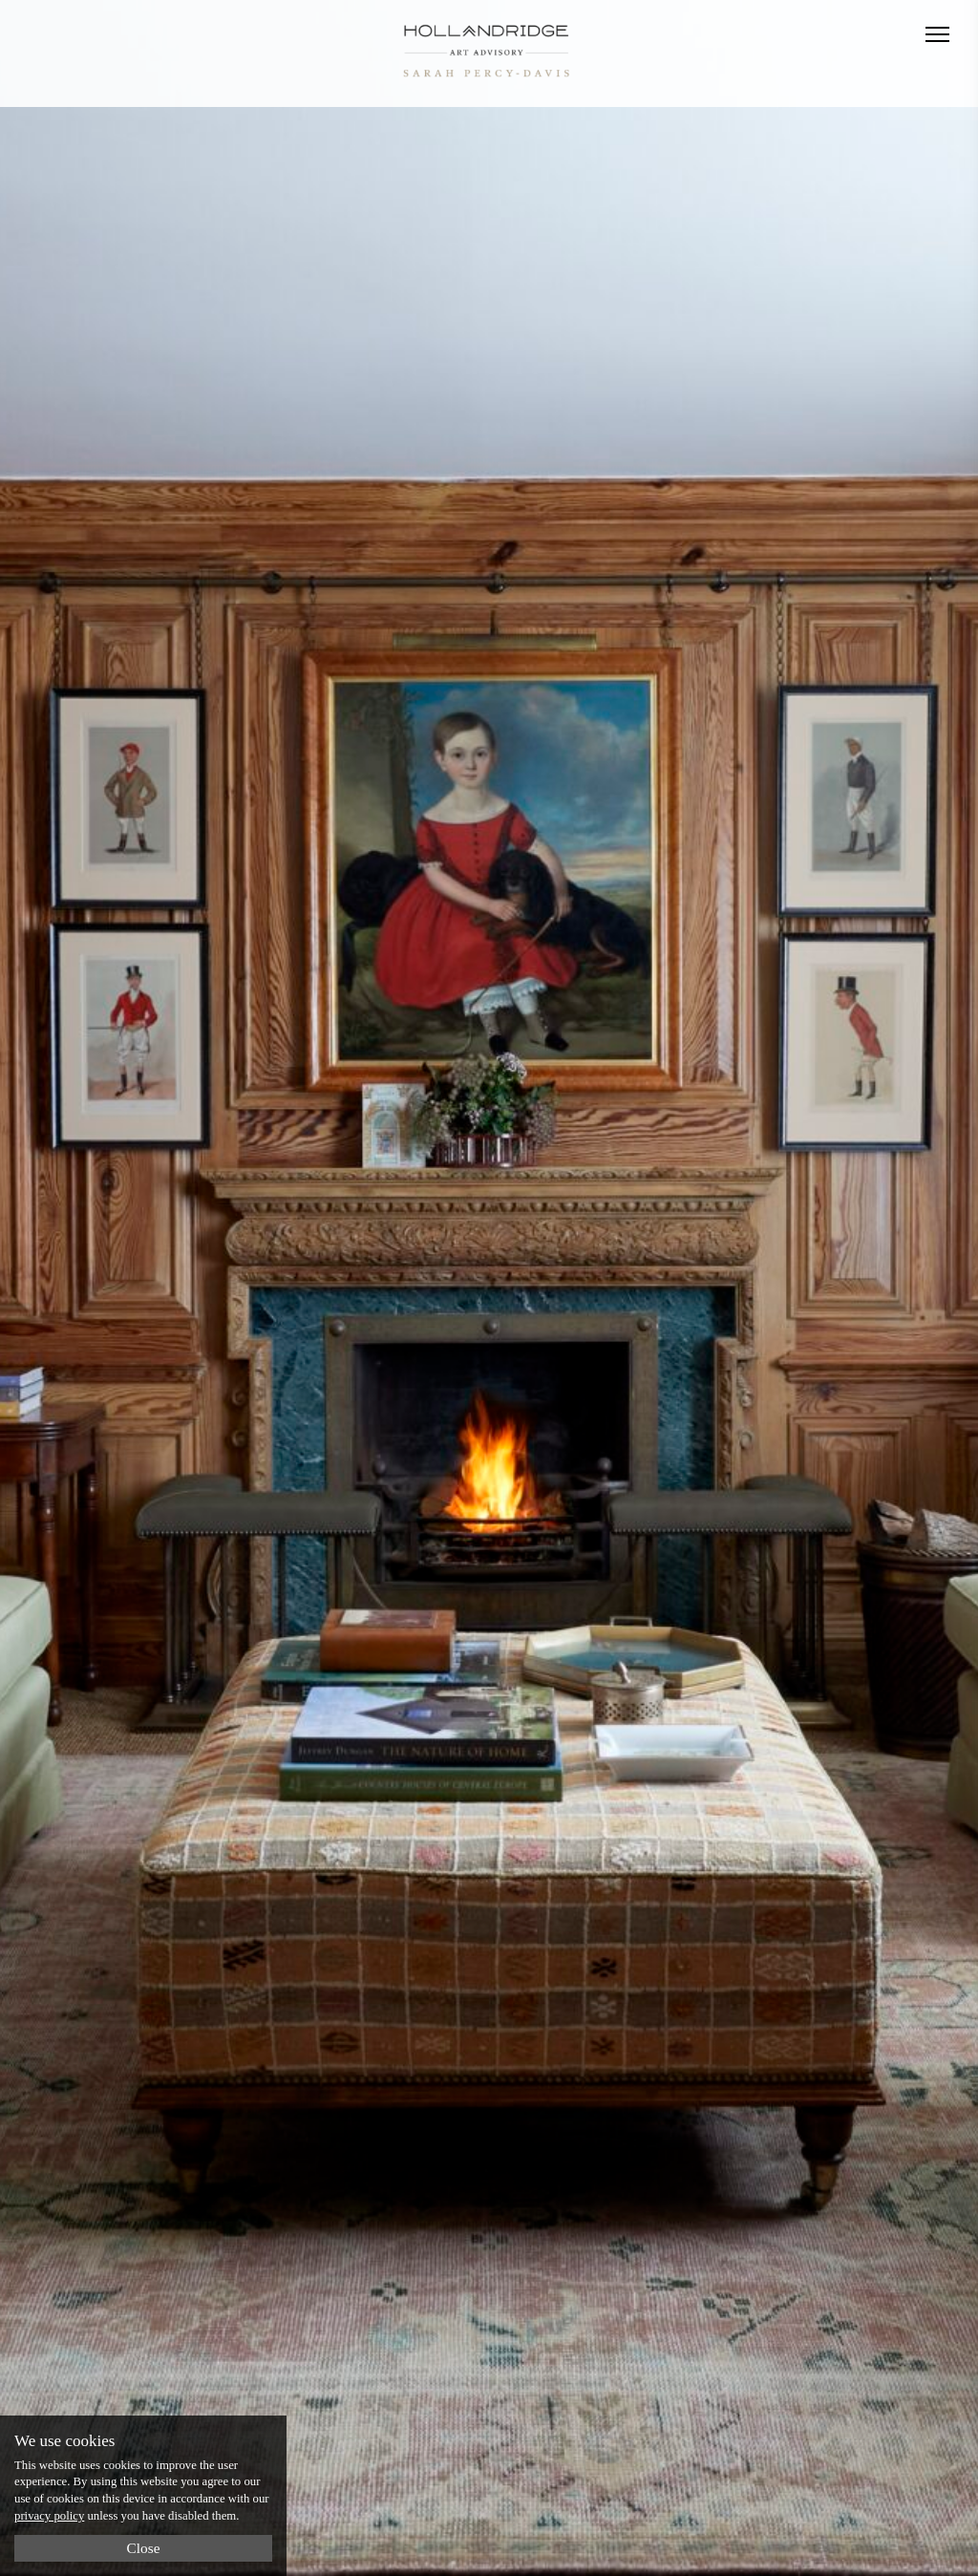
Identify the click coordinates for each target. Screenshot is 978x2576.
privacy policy (49, 2516)
